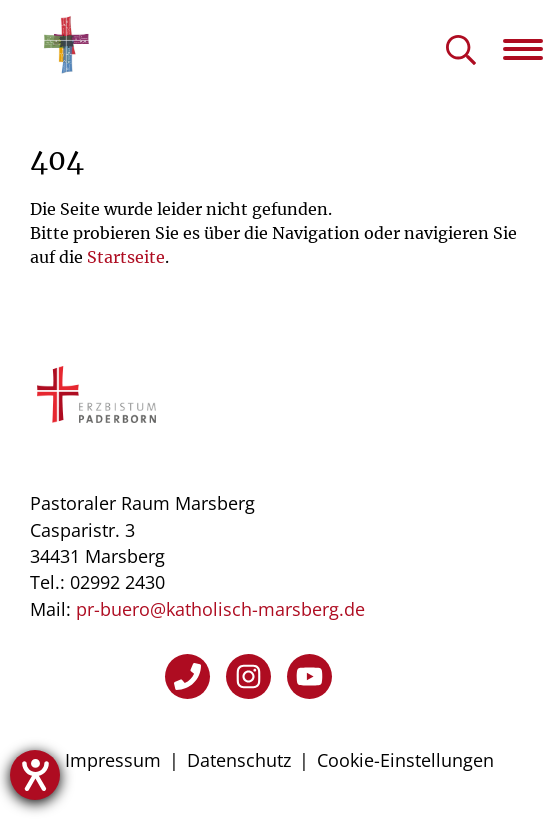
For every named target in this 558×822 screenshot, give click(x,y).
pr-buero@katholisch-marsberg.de (220, 609)
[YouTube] (309, 676)
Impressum (113, 760)
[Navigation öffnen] (530, 49)
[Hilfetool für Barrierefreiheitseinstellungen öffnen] (35, 775)
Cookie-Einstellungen (405, 760)
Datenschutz (239, 760)
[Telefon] (187, 676)
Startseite (126, 257)
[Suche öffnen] (461, 51)
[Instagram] (248, 676)
